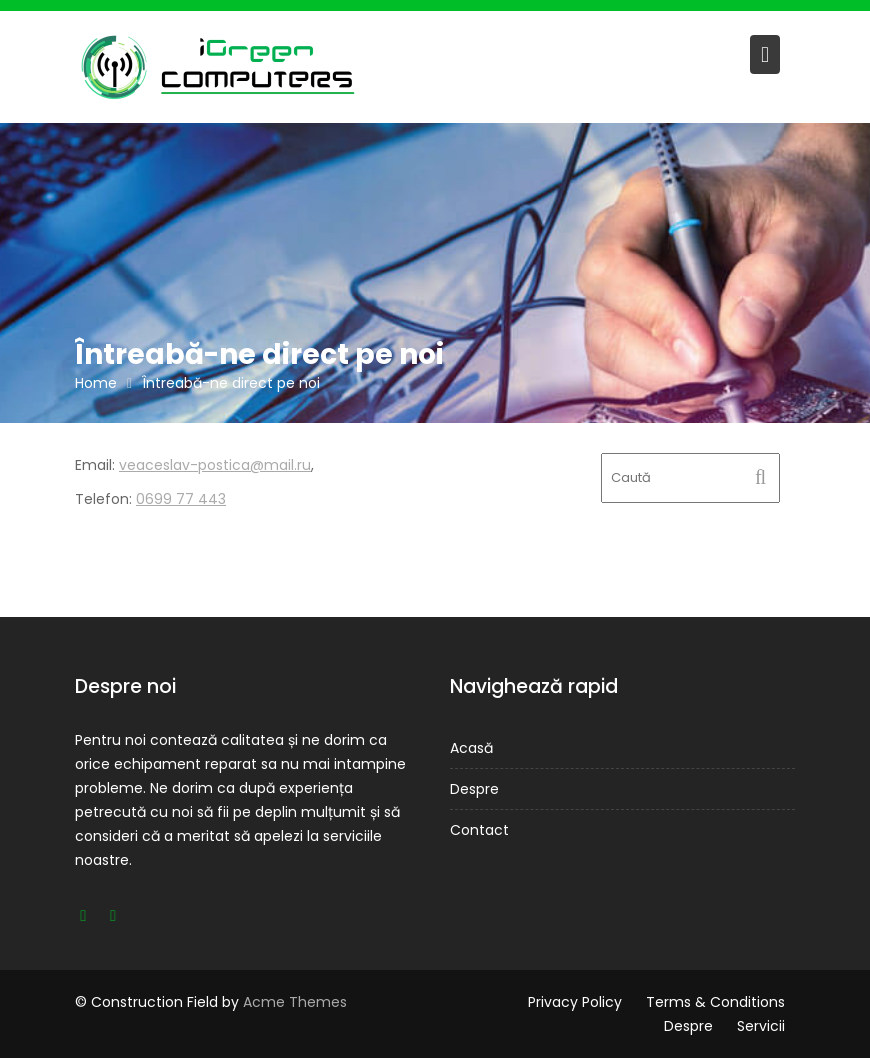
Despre (474, 789)
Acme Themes (295, 1002)
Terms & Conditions (715, 1002)
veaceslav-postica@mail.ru (215, 465)
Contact (479, 830)
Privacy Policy (575, 1002)
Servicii (761, 1026)
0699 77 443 (181, 499)
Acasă (471, 748)
